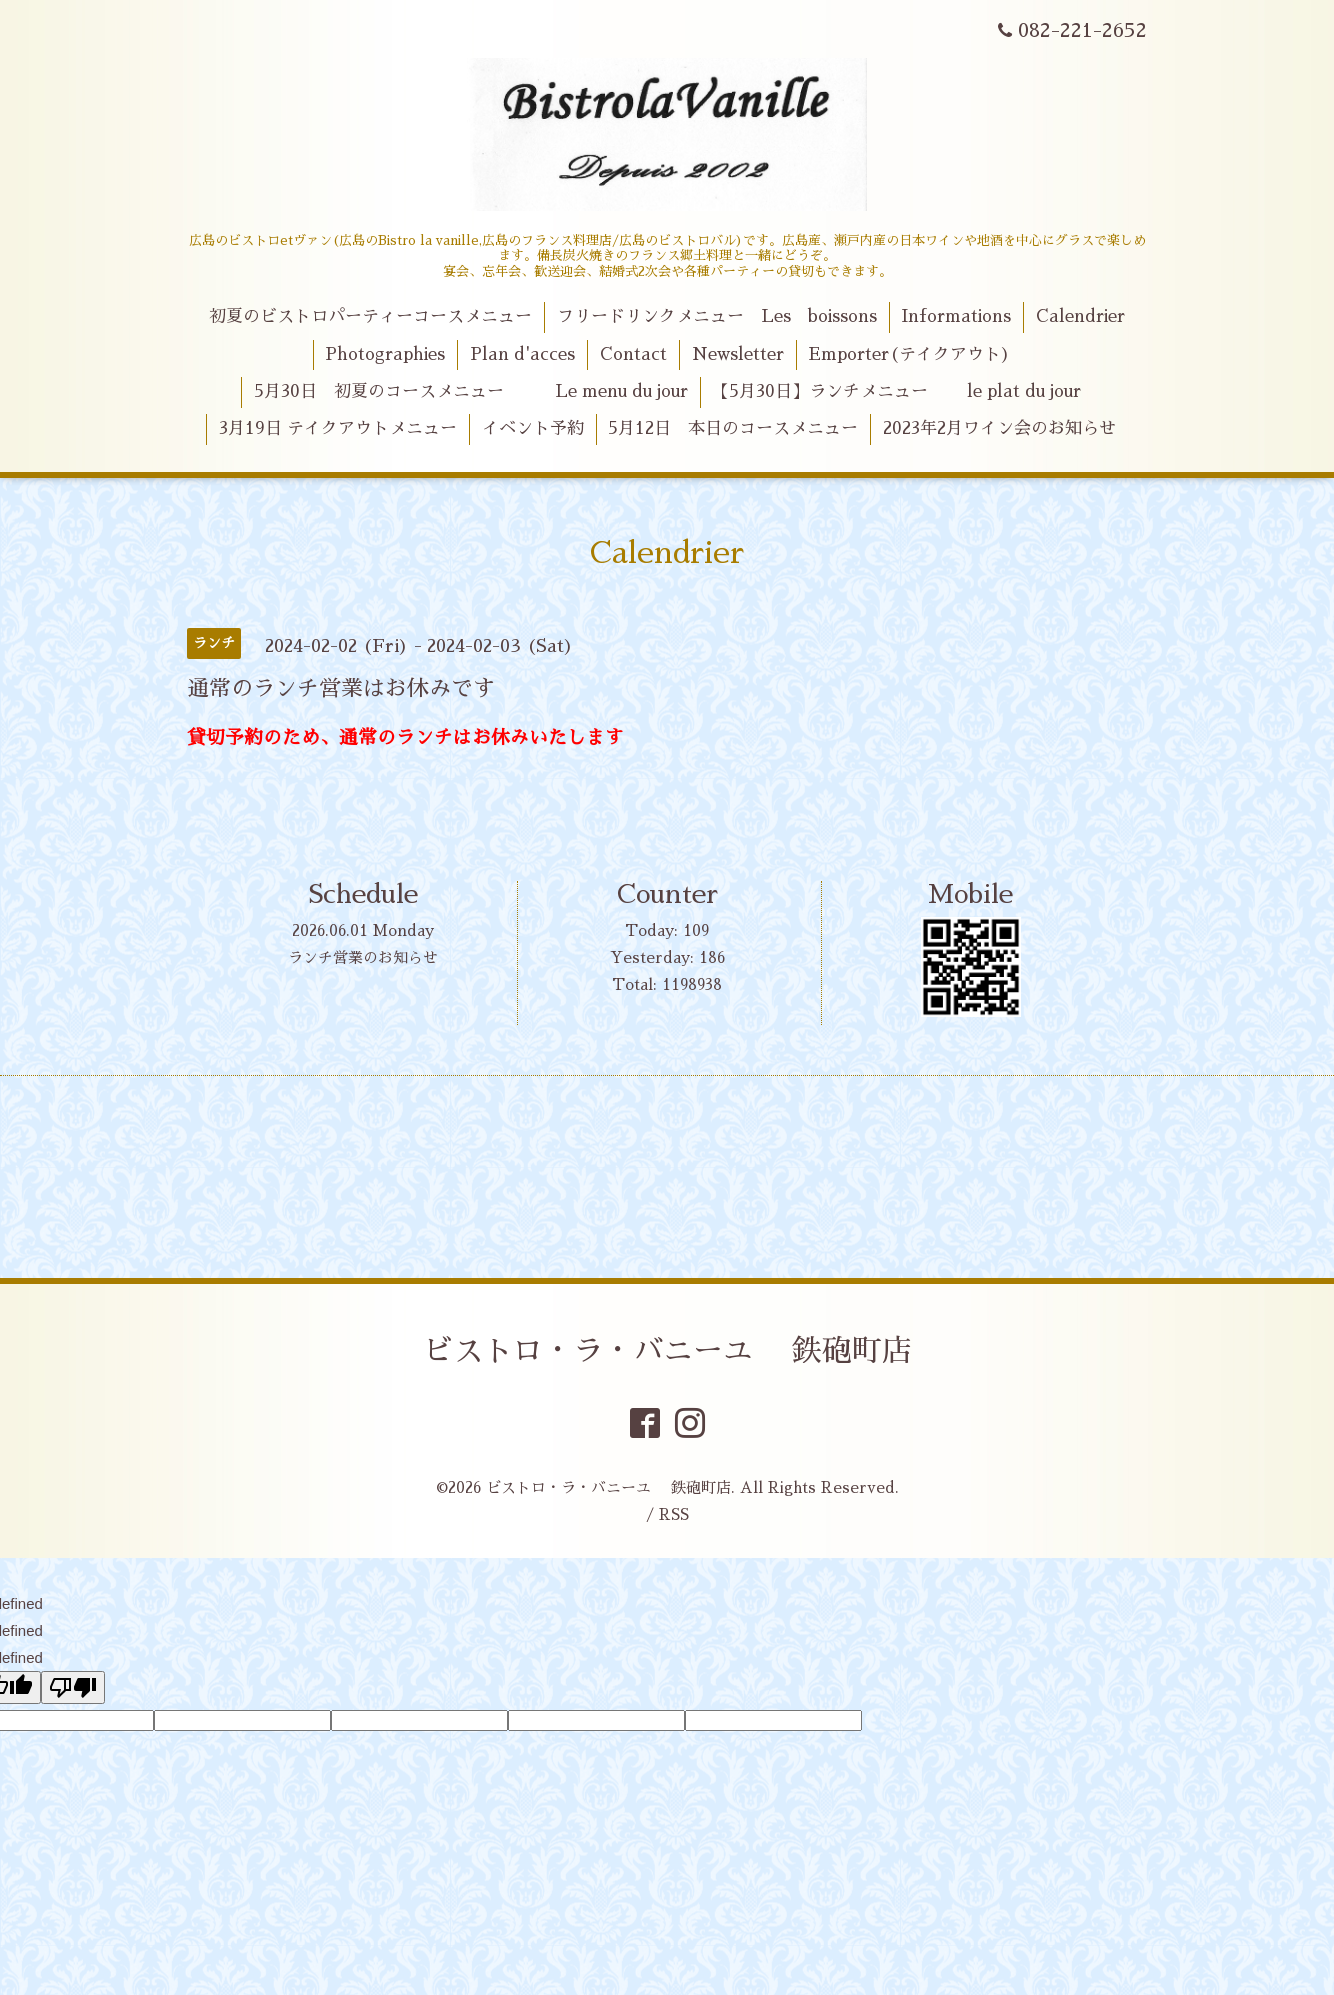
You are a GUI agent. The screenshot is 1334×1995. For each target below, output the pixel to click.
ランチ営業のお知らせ (363, 957)
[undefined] (73, 1687)
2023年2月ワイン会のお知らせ (999, 428)
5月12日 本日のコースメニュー (733, 428)
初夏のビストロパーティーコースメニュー (370, 316)
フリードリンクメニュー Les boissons (717, 316)
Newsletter (738, 354)
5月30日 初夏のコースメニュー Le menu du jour (471, 391)
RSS (674, 1514)
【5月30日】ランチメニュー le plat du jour (896, 391)
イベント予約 (533, 428)
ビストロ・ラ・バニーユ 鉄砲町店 (667, 1351)
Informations (956, 316)
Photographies (385, 354)
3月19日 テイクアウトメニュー (338, 428)
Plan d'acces (522, 354)
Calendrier (1080, 316)
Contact (633, 354)
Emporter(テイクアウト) (909, 354)
